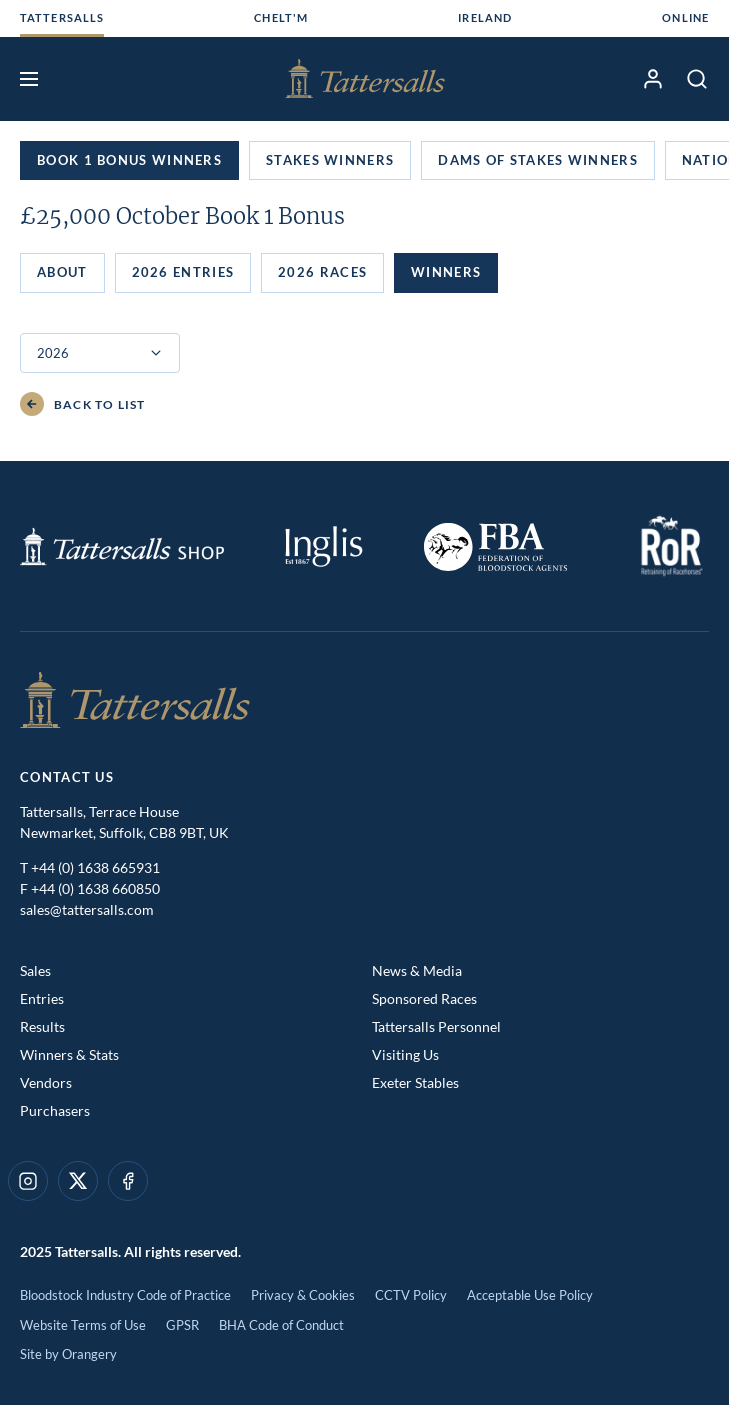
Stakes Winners (330, 160)
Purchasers (55, 1110)
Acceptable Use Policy (530, 1295)
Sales (35, 970)
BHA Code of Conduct (281, 1325)
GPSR (182, 1325)
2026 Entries (183, 272)
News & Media (417, 970)
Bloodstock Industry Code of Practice (125, 1295)
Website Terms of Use (83, 1325)
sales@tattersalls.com (87, 909)
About (62, 272)
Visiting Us (405, 1054)
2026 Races (322, 272)
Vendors (46, 1082)
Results (42, 1026)
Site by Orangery (68, 1354)
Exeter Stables (415, 1082)
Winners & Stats (69, 1054)
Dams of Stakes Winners (538, 160)
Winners (446, 272)
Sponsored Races (424, 998)
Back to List (82, 404)
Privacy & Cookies (303, 1295)
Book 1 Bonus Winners (129, 160)
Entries (42, 998)
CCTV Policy (411, 1295)
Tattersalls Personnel (436, 1026)
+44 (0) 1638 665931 (95, 867)
